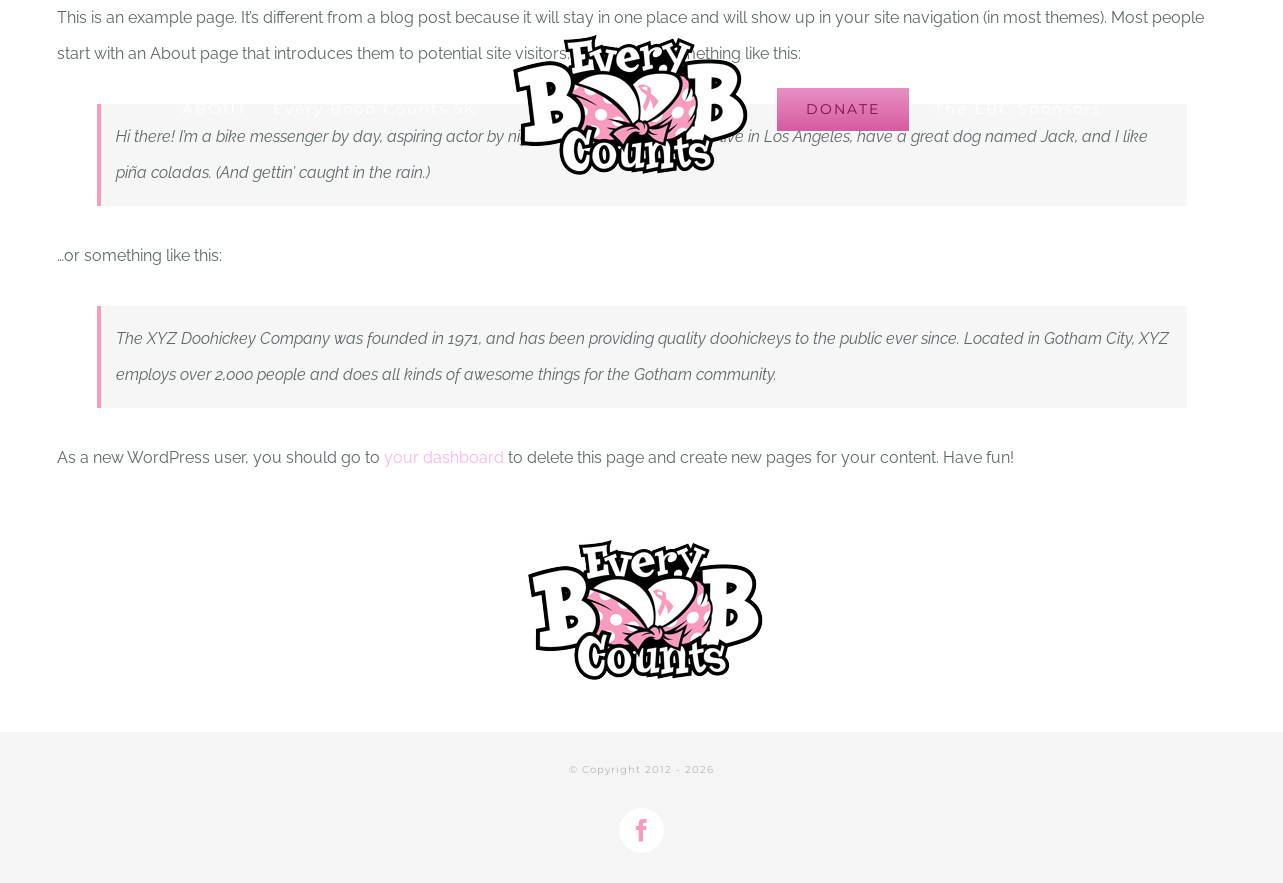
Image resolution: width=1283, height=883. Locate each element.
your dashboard (444, 457)
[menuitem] (227, 109)
